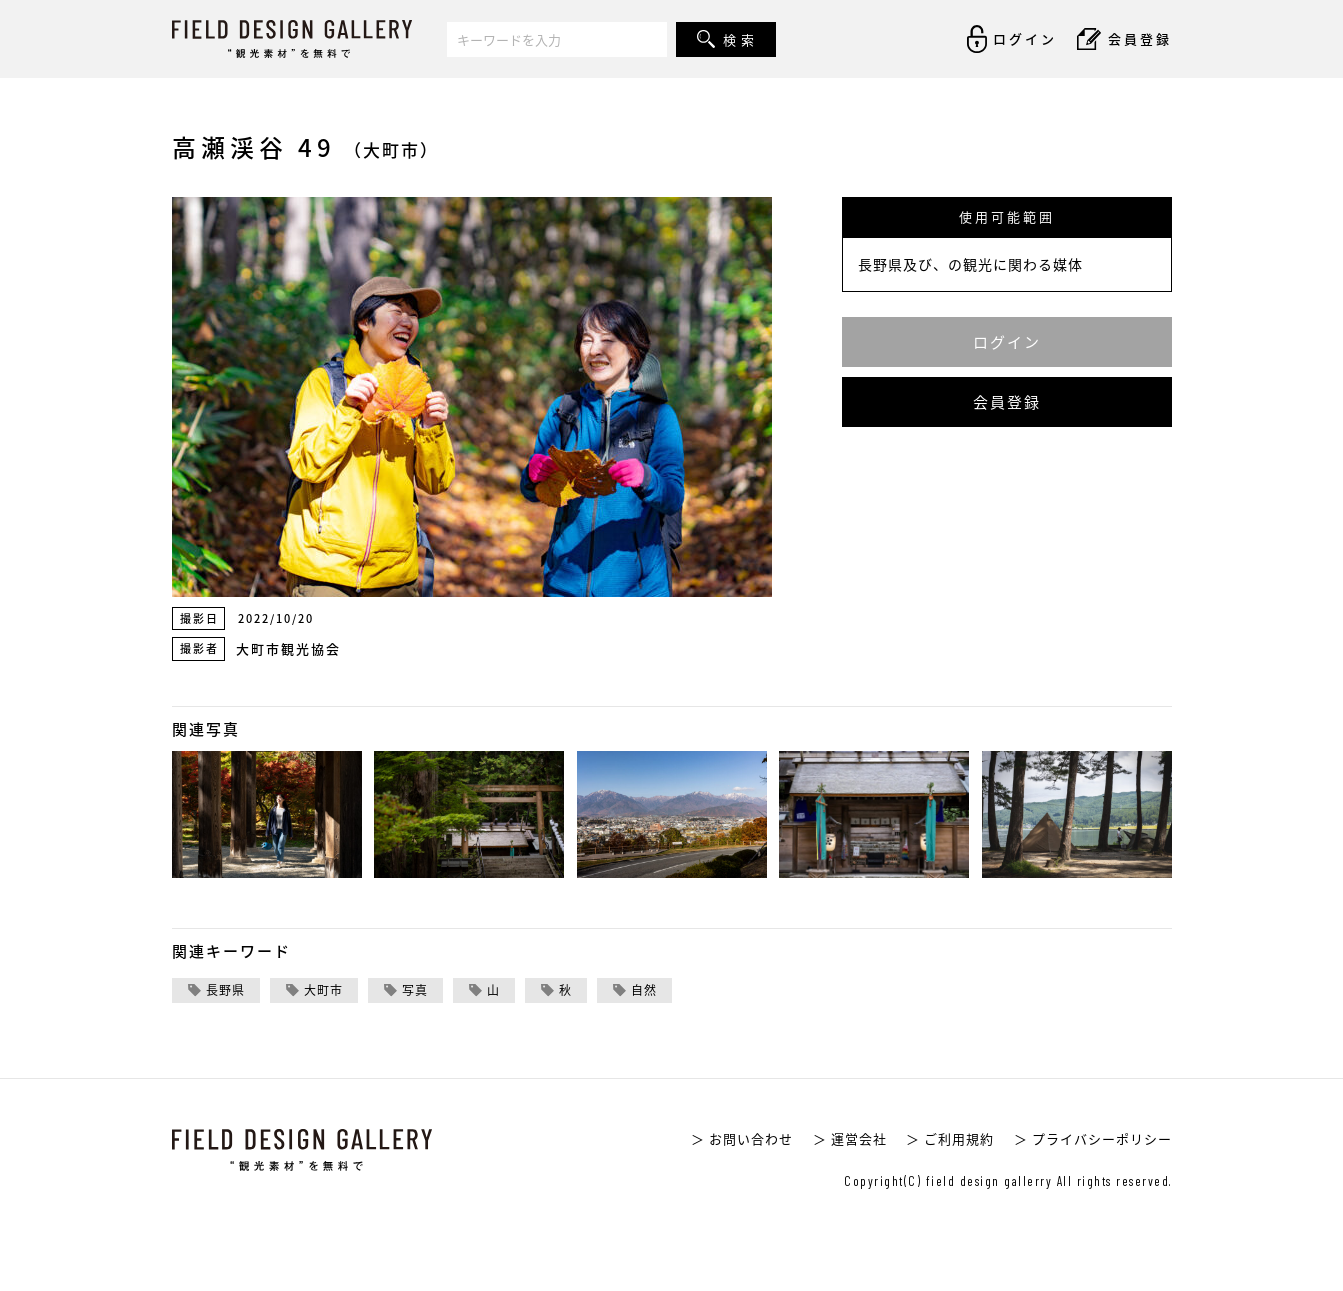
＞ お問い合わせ (742, 1138)
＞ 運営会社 (850, 1138)
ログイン (1007, 342)
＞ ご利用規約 (950, 1138)
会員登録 (1007, 402)
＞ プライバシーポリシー (1093, 1138)
